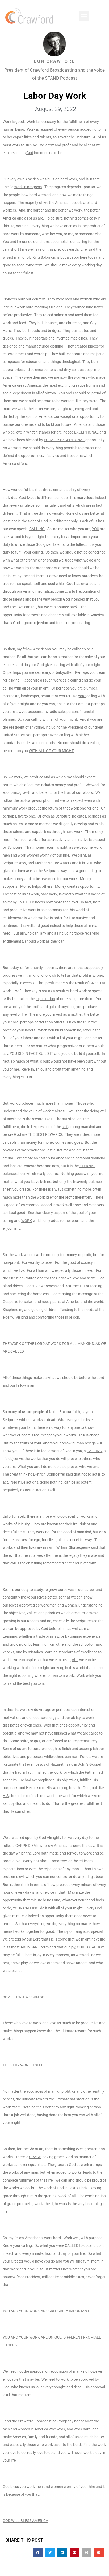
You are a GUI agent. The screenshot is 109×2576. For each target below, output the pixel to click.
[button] (84, 16)
